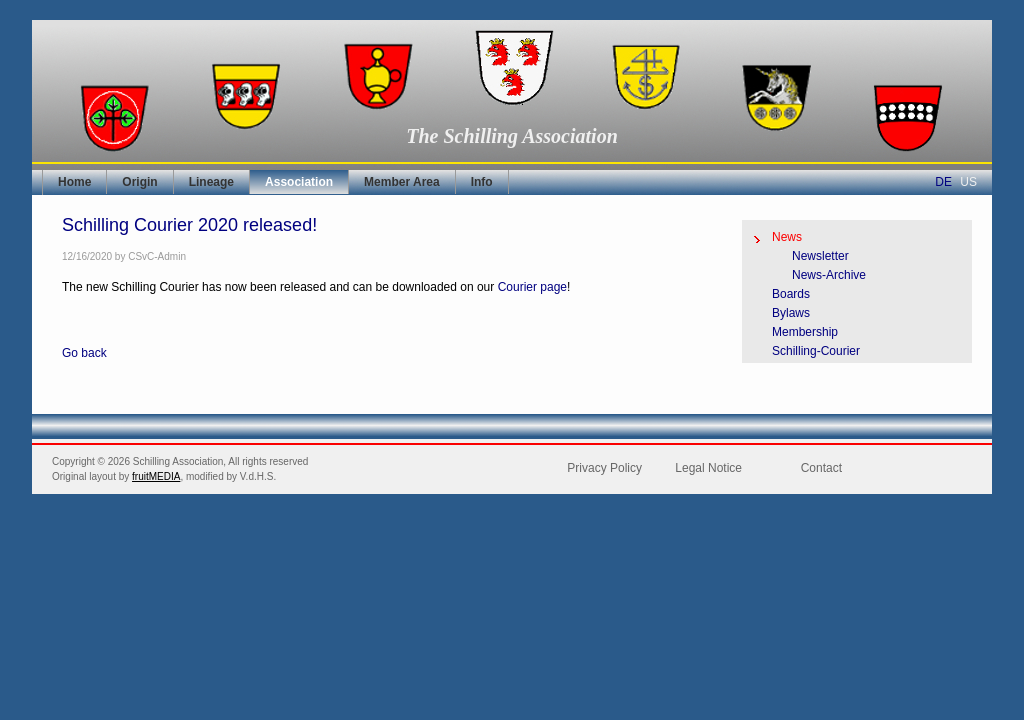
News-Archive (829, 275)
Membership (805, 332)
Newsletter (820, 256)
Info (482, 182)
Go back (84, 353)
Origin (139, 182)
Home (74, 182)
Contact (821, 468)
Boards (791, 294)
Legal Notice (708, 468)
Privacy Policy (604, 468)
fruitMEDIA (156, 476)
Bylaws (791, 313)
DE (943, 182)
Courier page (532, 287)
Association (299, 182)
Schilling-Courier (816, 351)
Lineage (211, 182)
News (787, 237)
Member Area (402, 182)
